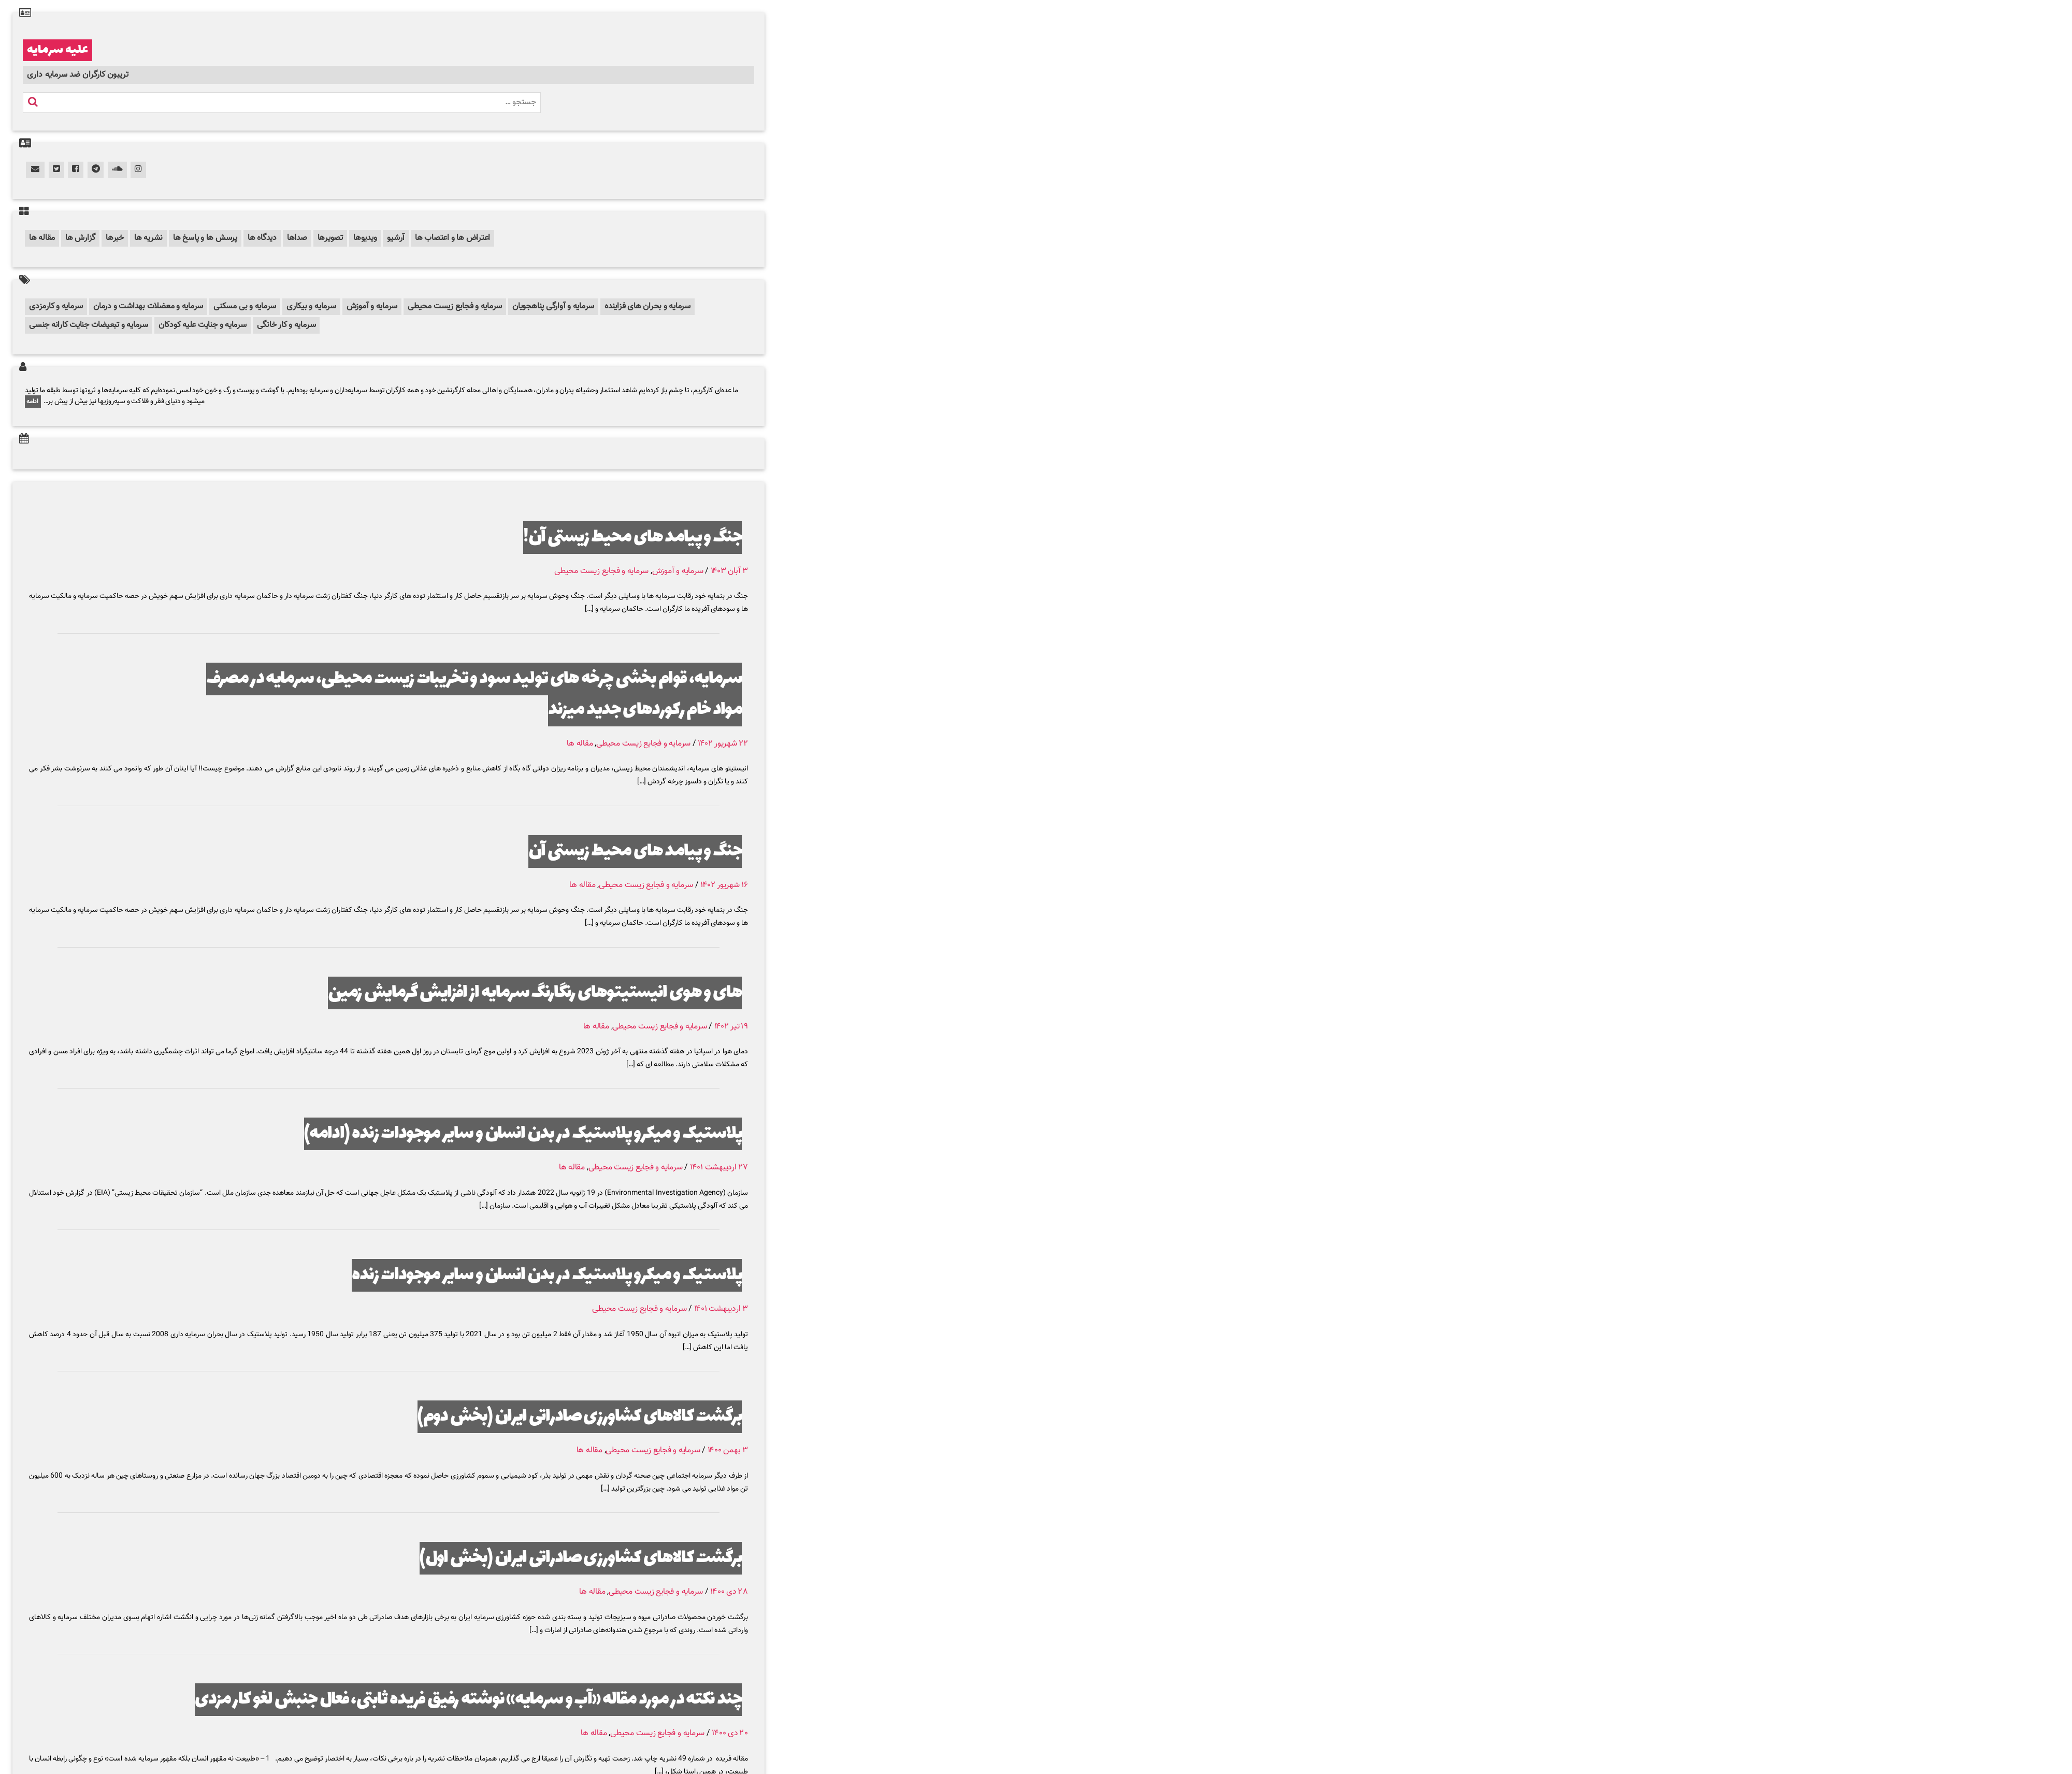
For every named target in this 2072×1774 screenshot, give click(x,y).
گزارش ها (80, 238)
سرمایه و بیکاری (311, 306)
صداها (297, 238)
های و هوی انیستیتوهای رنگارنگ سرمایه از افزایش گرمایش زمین (535, 993)
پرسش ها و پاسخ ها (205, 238)
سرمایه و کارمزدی (56, 306)
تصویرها (330, 238)
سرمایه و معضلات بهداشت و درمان (148, 306)
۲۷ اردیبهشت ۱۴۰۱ (719, 1167)
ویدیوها (365, 238)
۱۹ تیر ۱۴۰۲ (731, 1026)
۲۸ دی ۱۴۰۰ (729, 1591)
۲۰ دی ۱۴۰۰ (730, 1733)
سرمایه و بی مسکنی (244, 306)
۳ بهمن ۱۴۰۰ (728, 1450)
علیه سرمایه (57, 50)
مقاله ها (42, 238)
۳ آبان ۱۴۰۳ (729, 571)
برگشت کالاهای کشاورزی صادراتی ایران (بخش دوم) (580, 1416)
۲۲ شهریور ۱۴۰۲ (723, 743)
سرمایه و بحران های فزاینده (647, 306)
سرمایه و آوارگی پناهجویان (553, 306)
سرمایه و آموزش (372, 306)
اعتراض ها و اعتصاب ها (452, 238)
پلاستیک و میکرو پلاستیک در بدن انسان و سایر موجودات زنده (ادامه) (523, 1134)
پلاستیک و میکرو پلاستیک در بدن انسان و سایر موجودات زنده (547, 1275)
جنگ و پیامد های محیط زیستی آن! (632, 537)
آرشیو (396, 238)
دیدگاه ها (262, 238)
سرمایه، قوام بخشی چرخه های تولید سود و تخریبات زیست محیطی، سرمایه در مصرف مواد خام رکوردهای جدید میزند (474, 694)
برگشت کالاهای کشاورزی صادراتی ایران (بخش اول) (581, 1558)
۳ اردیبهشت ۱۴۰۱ (721, 1309)
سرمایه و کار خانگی (286, 325)
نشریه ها (148, 238)
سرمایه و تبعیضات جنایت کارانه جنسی (88, 325)
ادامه (32, 401)
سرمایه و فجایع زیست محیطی (455, 306)
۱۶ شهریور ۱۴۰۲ (724, 885)
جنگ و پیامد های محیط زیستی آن (635, 851)
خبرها (115, 238)
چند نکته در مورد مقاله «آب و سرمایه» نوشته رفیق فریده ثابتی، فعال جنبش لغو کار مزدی (468, 1699)
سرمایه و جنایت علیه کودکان (203, 325)
